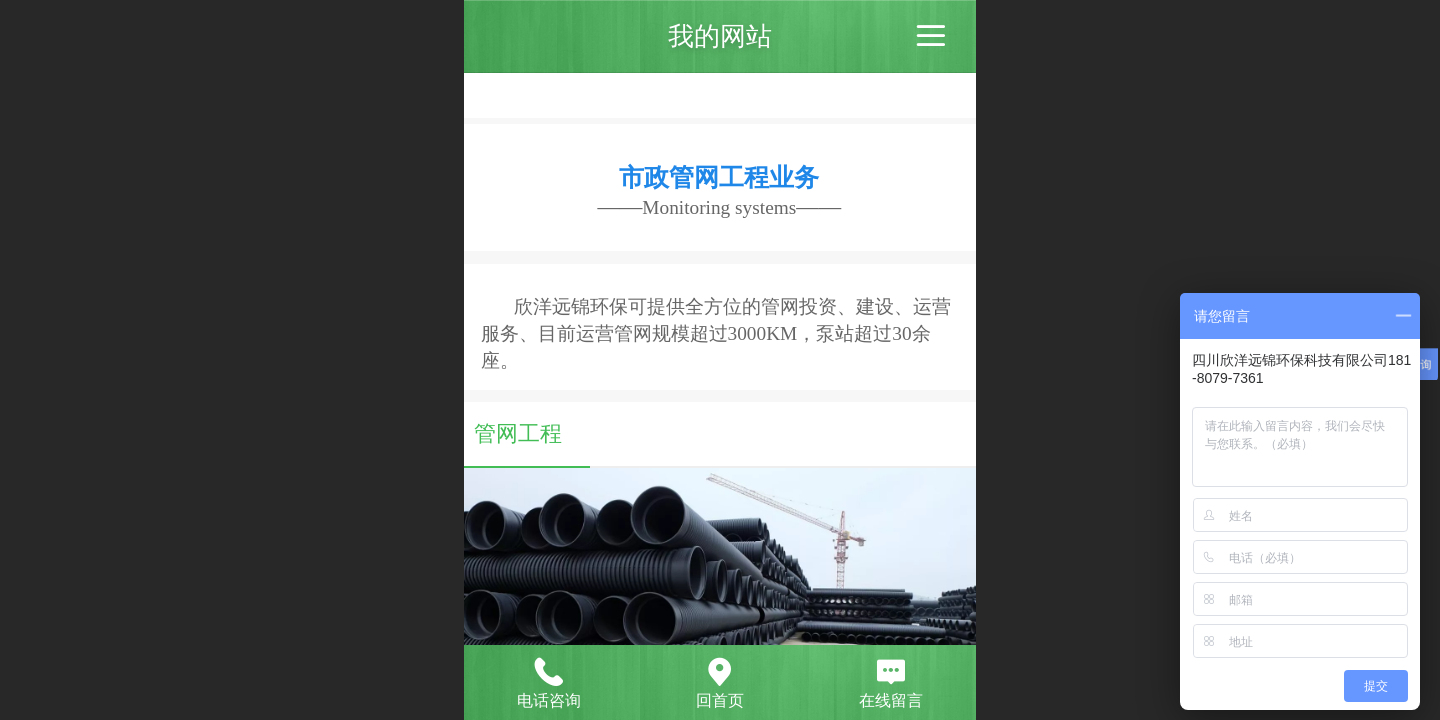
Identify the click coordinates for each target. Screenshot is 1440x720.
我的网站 (720, 36)
